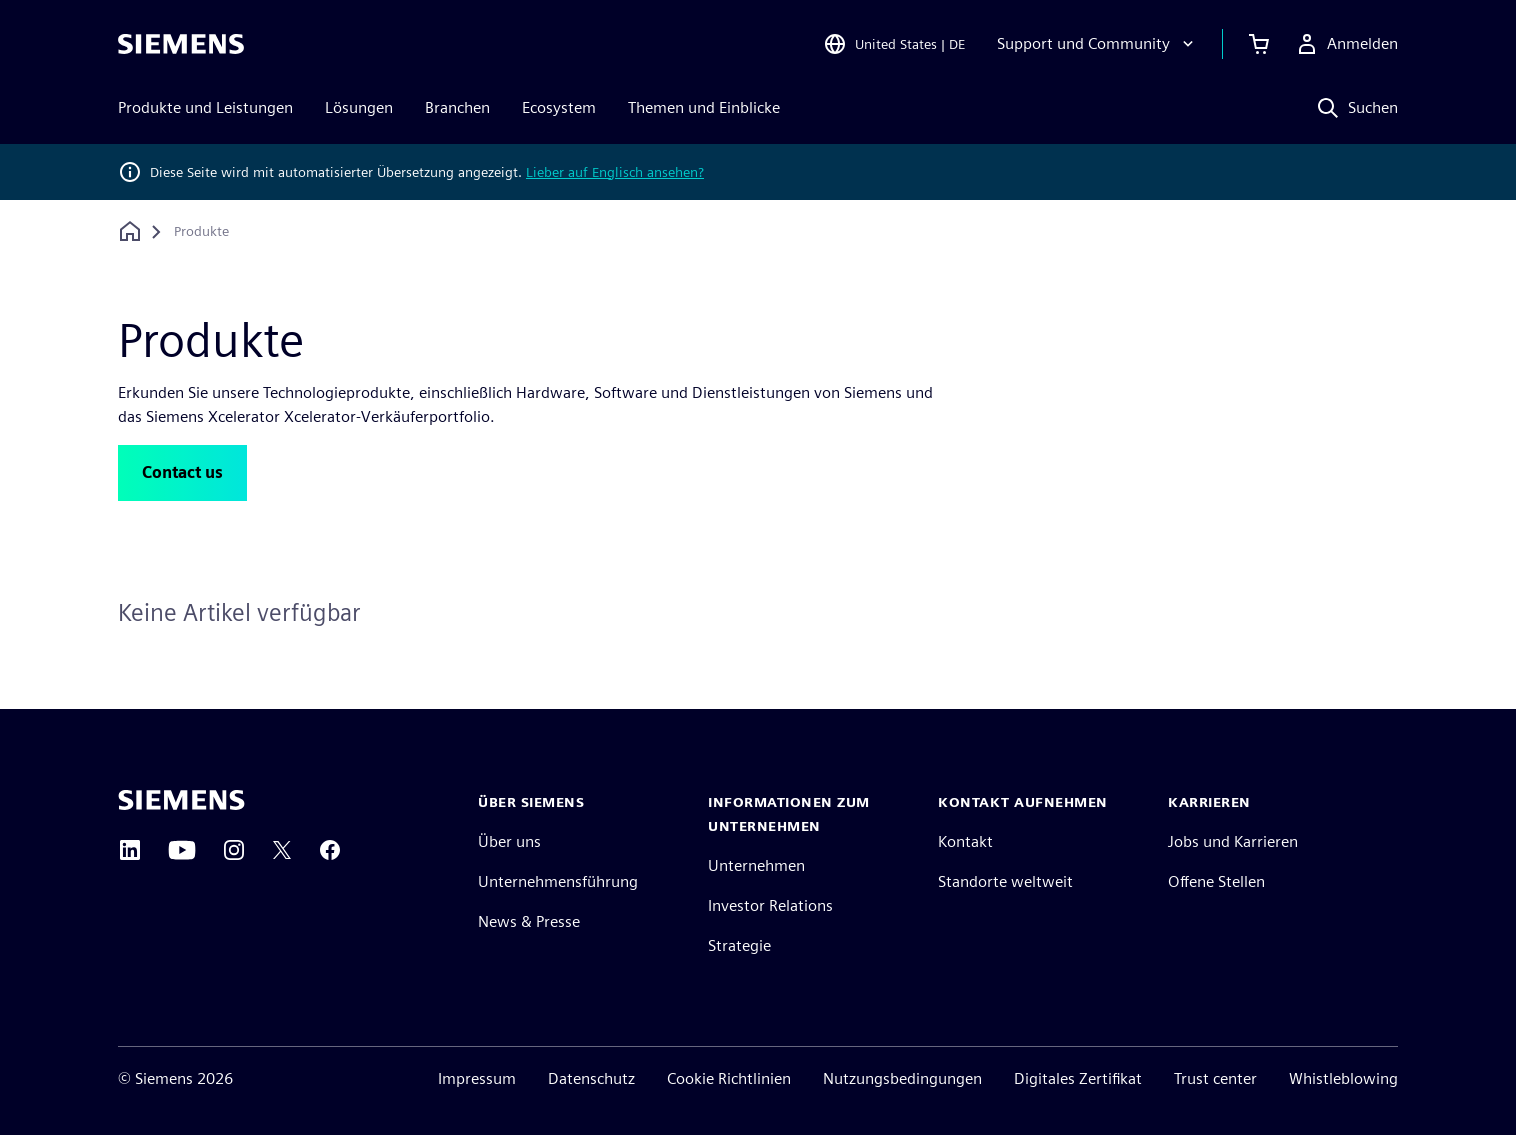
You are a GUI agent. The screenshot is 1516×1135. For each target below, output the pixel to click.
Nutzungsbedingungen (902, 1078)
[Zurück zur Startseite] (130, 231)
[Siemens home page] (181, 800)
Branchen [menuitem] (457, 107)
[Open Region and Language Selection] (894, 44)
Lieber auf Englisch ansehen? (615, 172)
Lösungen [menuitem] (359, 107)
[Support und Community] (1097, 44)
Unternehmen (756, 865)
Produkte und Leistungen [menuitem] (205, 107)
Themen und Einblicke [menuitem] (704, 107)
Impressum (477, 1078)
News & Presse (529, 921)
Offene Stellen (1216, 881)
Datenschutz (591, 1078)
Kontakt (965, 841)
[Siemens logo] (181, 44)
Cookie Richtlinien (729, 1078)
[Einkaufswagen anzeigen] (1259, 44)
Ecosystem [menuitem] (559, 107)
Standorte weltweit (1005, 881)
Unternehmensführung (558, 881)
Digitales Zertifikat (1078, 1078)
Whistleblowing (1343, 1078)
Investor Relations (770, 905)
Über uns (509, 841)
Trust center (1215, 1078)
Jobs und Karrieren (1233, 841)
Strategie (739, 945)
